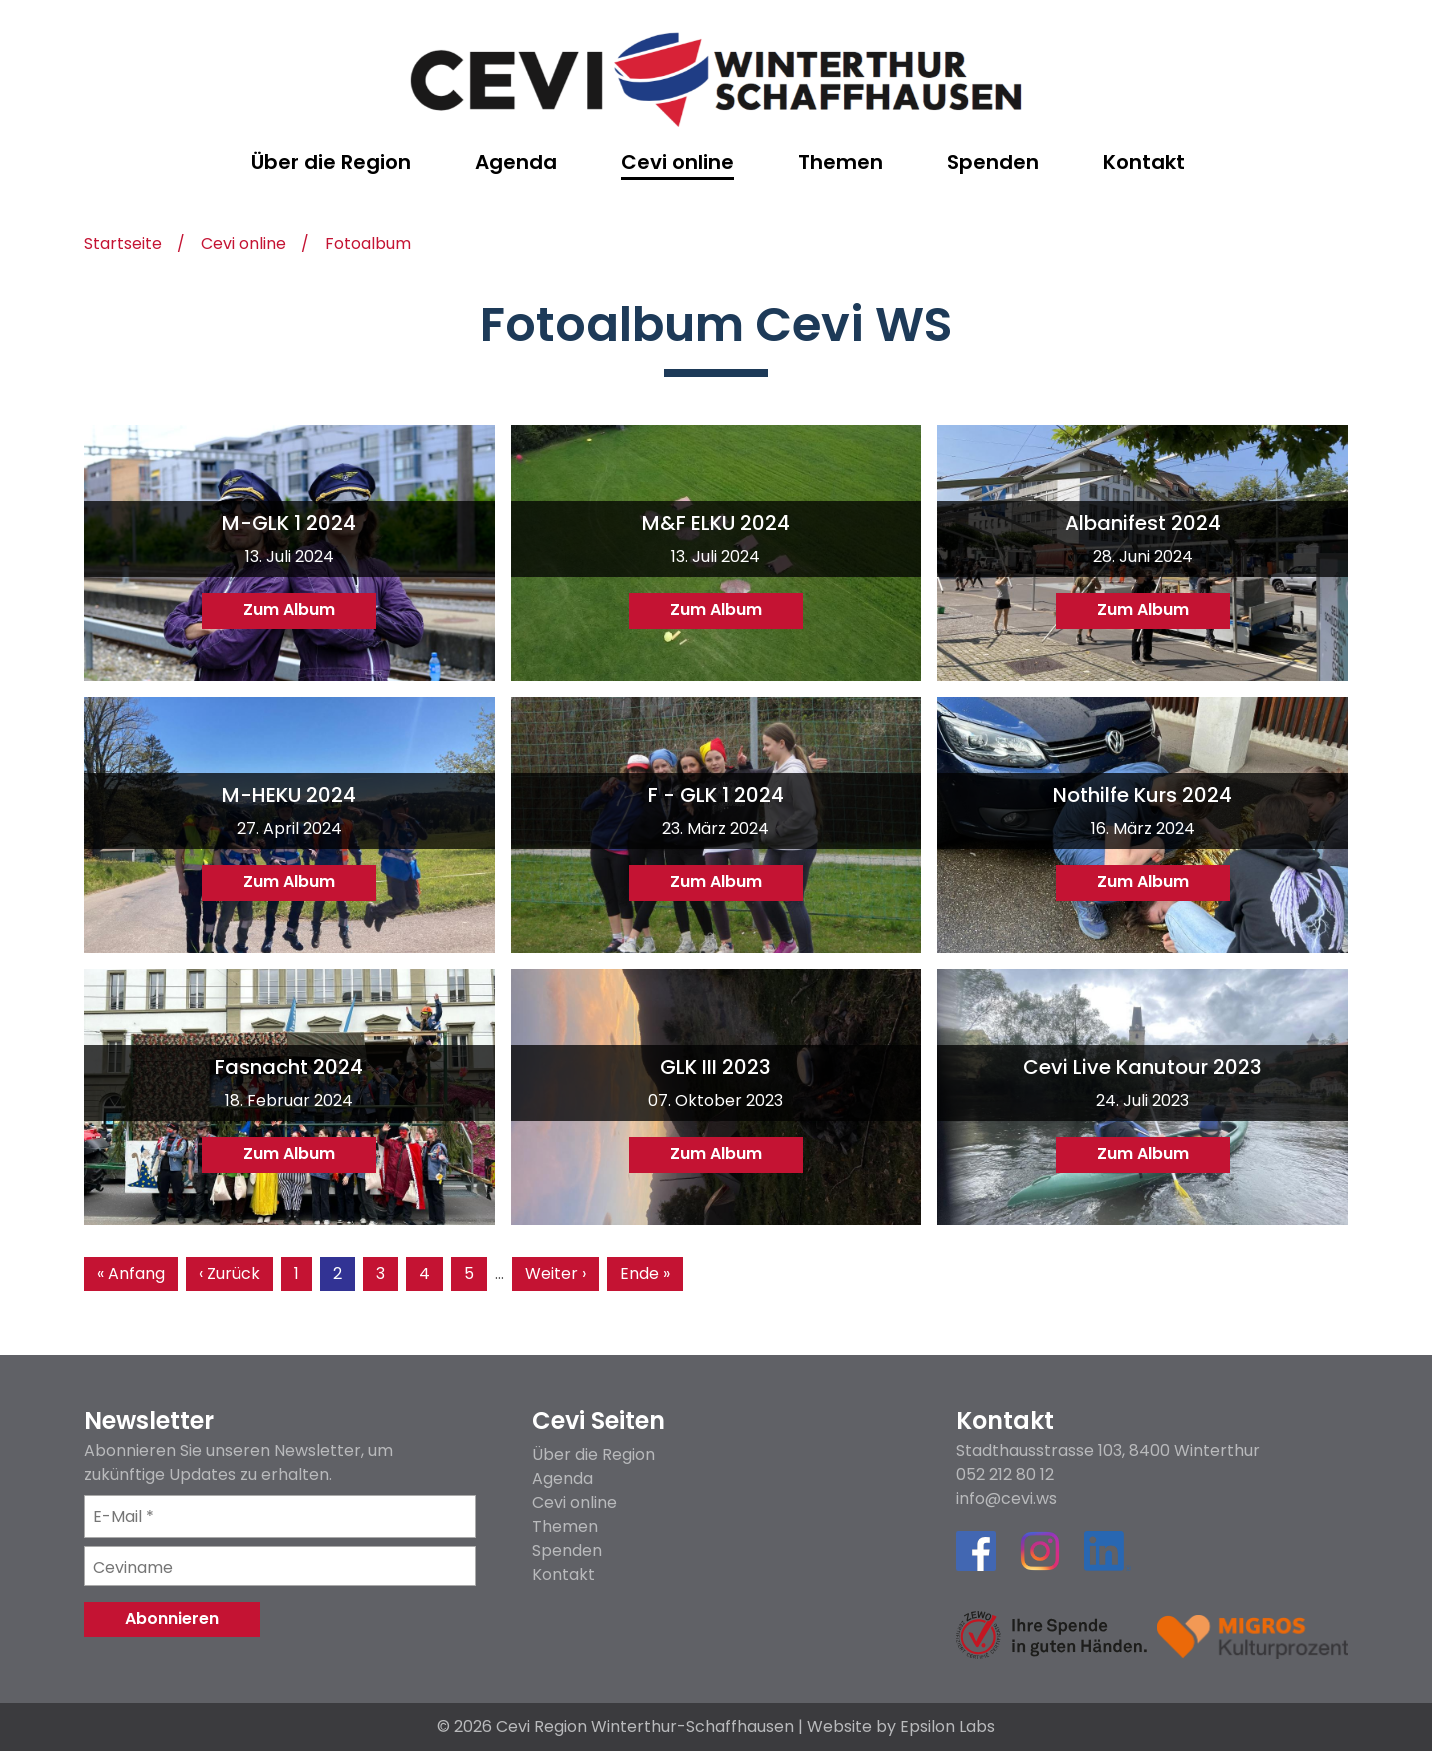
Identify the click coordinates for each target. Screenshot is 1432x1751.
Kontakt (563, 1574)
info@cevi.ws (1006, 1499)
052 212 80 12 (1005, 1475)
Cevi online (243, 245)
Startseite (123, 245)
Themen (565, 1526)
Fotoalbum (368, 245)
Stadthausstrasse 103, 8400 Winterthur (1108, 1451)
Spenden (567, 1550)
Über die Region (593, 1454)
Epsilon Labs (947, 1726)
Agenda (562, 1478)
